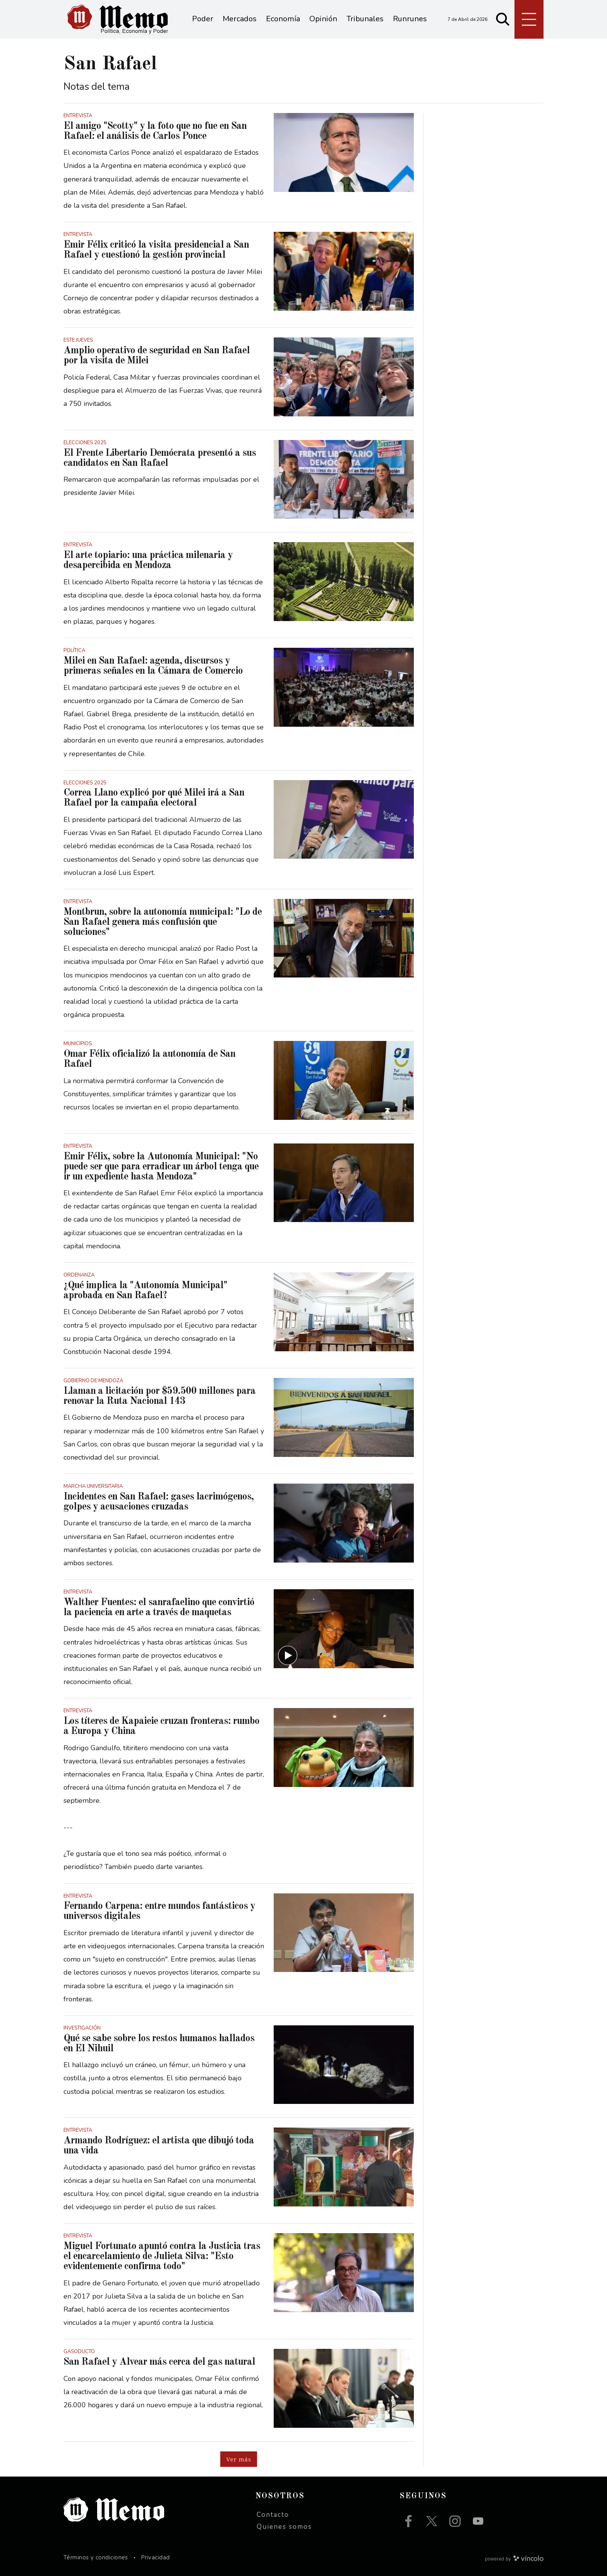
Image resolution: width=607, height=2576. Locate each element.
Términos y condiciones (95, 2557)
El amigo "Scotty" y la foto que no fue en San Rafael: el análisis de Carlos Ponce (155, 131)
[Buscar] (503, 19)
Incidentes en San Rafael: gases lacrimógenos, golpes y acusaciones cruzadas (158, 1502)
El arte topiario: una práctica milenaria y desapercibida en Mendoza (148, 560)
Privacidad (155, 2557)
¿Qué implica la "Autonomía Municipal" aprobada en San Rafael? (145, 1290)
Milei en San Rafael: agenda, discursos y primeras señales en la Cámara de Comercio (153, 666)
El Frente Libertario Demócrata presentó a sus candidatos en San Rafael (159, 458)
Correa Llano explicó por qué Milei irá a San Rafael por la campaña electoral (153, 798)
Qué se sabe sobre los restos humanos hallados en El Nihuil (158, 2043)
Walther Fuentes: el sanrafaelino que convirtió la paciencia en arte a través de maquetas (158, 1607)
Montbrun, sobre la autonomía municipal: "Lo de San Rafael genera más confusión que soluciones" (162, 922)
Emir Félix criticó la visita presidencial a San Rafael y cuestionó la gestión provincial (156, 250)
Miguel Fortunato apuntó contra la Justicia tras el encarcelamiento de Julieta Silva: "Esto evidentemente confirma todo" (161, 2256)
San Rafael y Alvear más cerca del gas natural (159, 2362)
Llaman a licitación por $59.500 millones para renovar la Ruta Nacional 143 (159, 1396)
